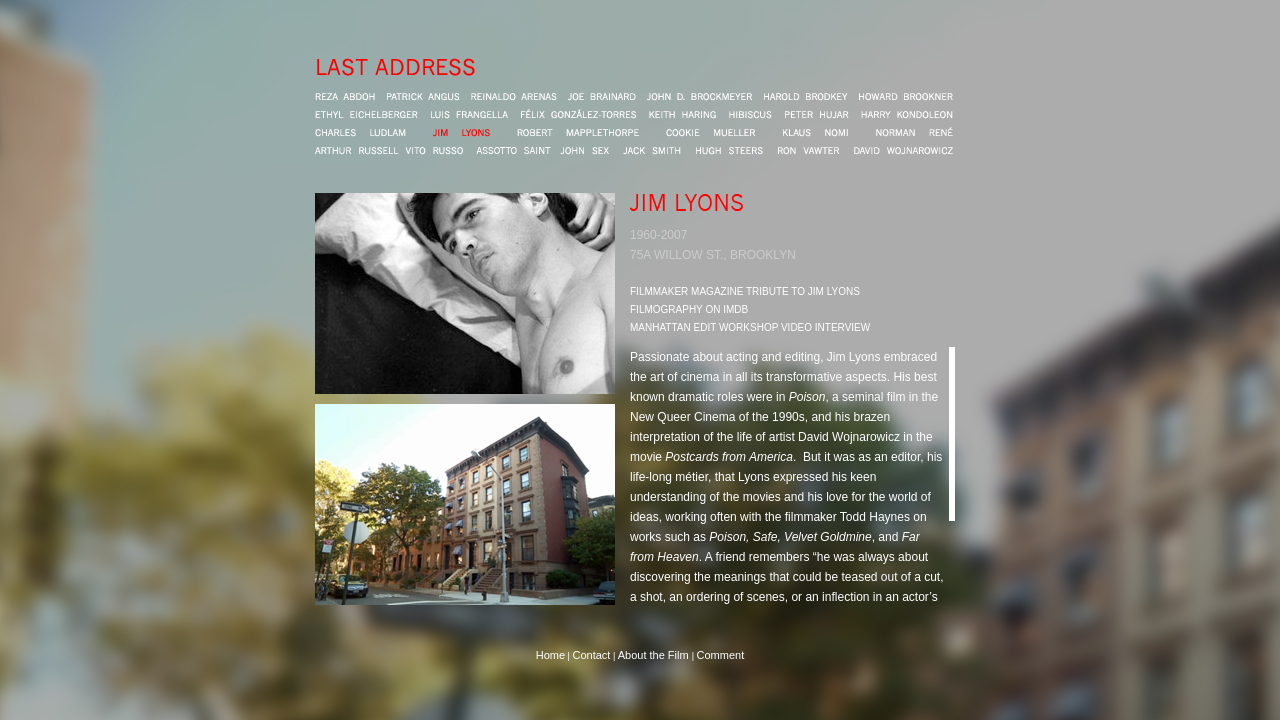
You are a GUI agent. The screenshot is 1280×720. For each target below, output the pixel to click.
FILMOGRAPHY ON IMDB (689, 309)
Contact (591, 655)
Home (550, 655)
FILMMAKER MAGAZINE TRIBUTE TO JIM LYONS (745, 291)
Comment (721, 655)
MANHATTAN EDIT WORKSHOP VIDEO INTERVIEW (750, 327)
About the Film (655, 655)
